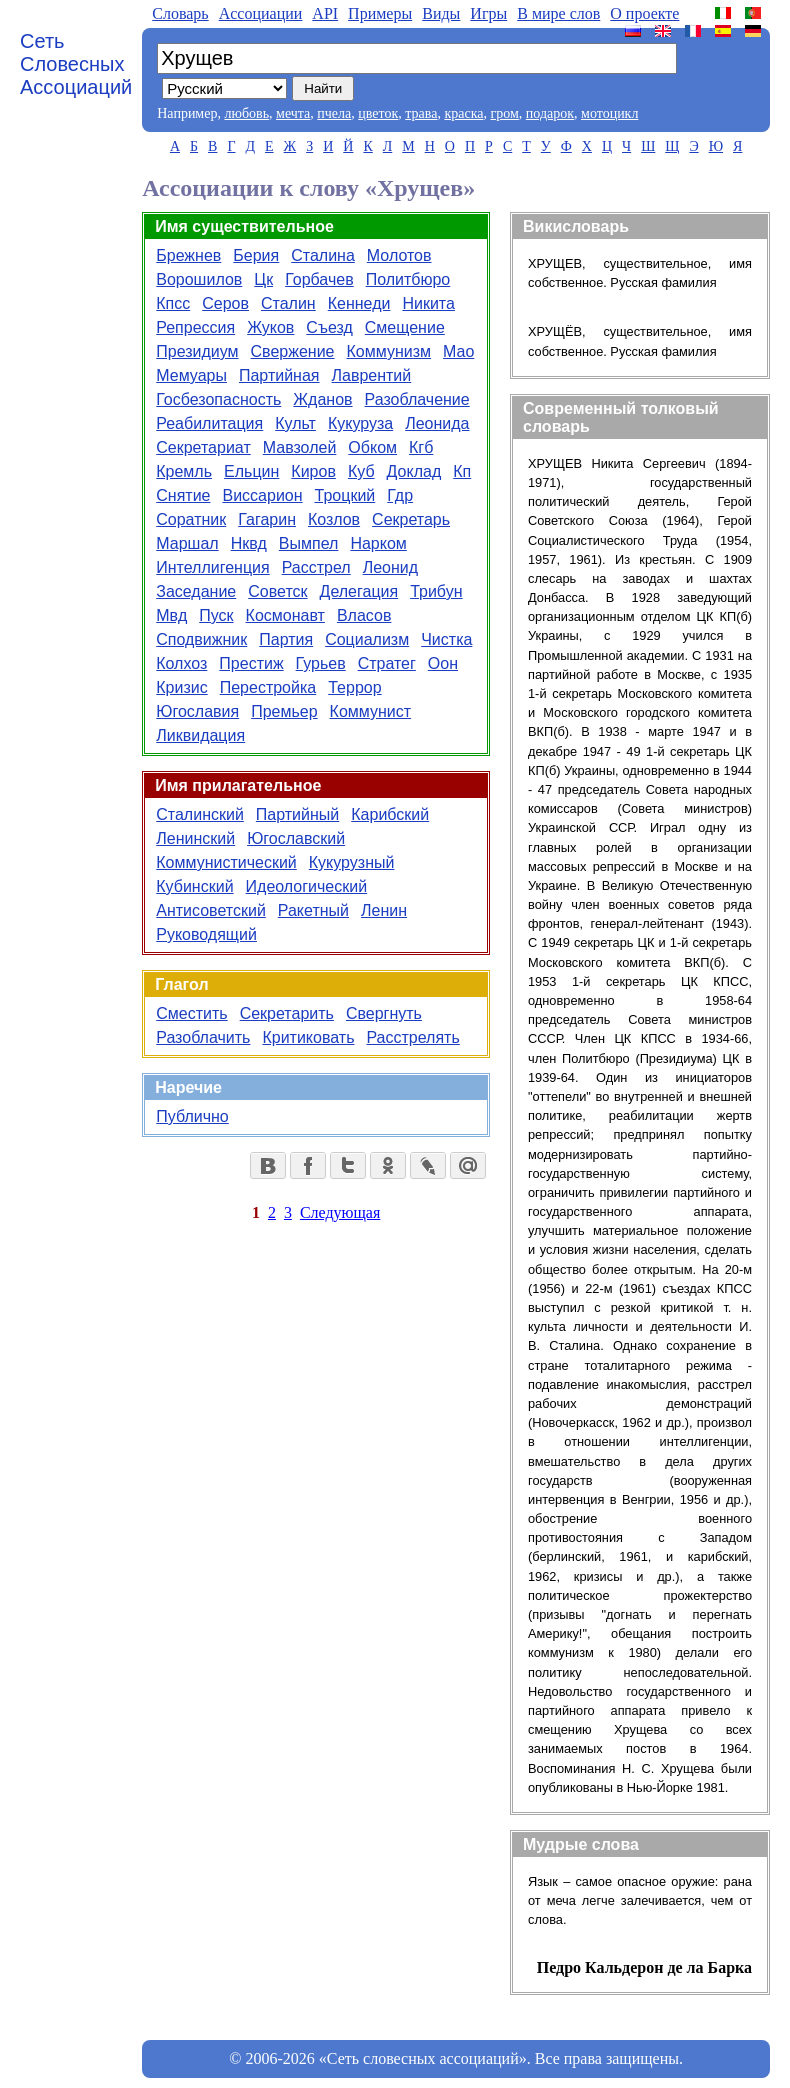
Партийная (279, 375)
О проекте (644, 13)
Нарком (378, 543)
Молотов (399, 255)
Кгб (421, 447)
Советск (277, 591)
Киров (313, 471)
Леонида (437, 423)
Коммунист (371, 711)
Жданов (322, 399)
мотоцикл (609, 113)
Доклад (414, 471)
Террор (354, 687)
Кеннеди (359, 303)
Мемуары (191, 375)
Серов (225, 303)
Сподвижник (201, 639)
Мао (458, 351)
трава (421, 113)
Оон (443, 663)
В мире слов (558, 13)
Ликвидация (200, 735)
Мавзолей (300, 447)
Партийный (297, 814)
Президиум (197, 351)
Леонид (390, 567)
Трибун (436, 591)
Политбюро (408, 279)
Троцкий (345, 495)
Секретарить (287, 1013)
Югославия (197, 711)
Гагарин (267, 519)
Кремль (184, 471)
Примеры (380, 13)
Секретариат (203, 447)
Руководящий (206, 934)
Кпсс (173, 303)
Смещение (405, 327)
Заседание (196, 591)
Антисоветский (211, 910)
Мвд (171, 615)
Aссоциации (261, 13)
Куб (361, 471)
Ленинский (195, 838)
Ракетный (313, 910)
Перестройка (268, 687)
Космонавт (285, 615)
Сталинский (200, 814)
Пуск (216, 615)
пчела (334, 113)
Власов (364, 615)
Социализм (367, 639)
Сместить (191, 1013)
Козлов (334, 519)
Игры (488, 13)
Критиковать (308, 1037)
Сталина (323, 255)
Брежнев (188, 255)
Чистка (446, 639)
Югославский (296, 838)
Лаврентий (372, 375)
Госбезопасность (218, 399)
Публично (192, 1116)
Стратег (387, 663)
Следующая (340, 1212)
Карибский (390, 814)
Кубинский (194, 886)
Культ (295, 423)
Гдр (400, 495)
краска (463, 113)
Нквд (249, 543)
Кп (462, 471)
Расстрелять (412, 1037)
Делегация (359, 591)
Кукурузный (352, 862)
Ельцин (251, 471)
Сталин (288, 303)
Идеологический (307, 886)
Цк (263, 279)
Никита (428, 303)
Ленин (384, 910)
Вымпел (309, 543)
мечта (293, 113)
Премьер (284, 711)
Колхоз (181, 663)
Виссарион (262, 495)
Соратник (191, 519)
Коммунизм (389, 351)
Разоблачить (203, 1037)
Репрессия (195, 327)
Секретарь (411, 519)
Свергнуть (384, 1013)
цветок (378, 113)
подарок (550, 113)
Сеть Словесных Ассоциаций (76, 64)
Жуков (270, 327)
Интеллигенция (212, 567)
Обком (372, 447)
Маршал (187, 543)
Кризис (181, 687)
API (325, 13)
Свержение (293, 351)
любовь (246, 113)
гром (504, 113)
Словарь (180, 13)
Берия (256, 255)
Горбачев (319, 279)
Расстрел (316, 567)
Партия (286, 639)
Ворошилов (199, 279)
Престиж (251, 663)
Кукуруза (360, 423)
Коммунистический (226, 862)
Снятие (183, 495)
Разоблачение (417, 399)
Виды (441, 13)
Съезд (329, 327)
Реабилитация (209, 423)
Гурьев (321, 663)
